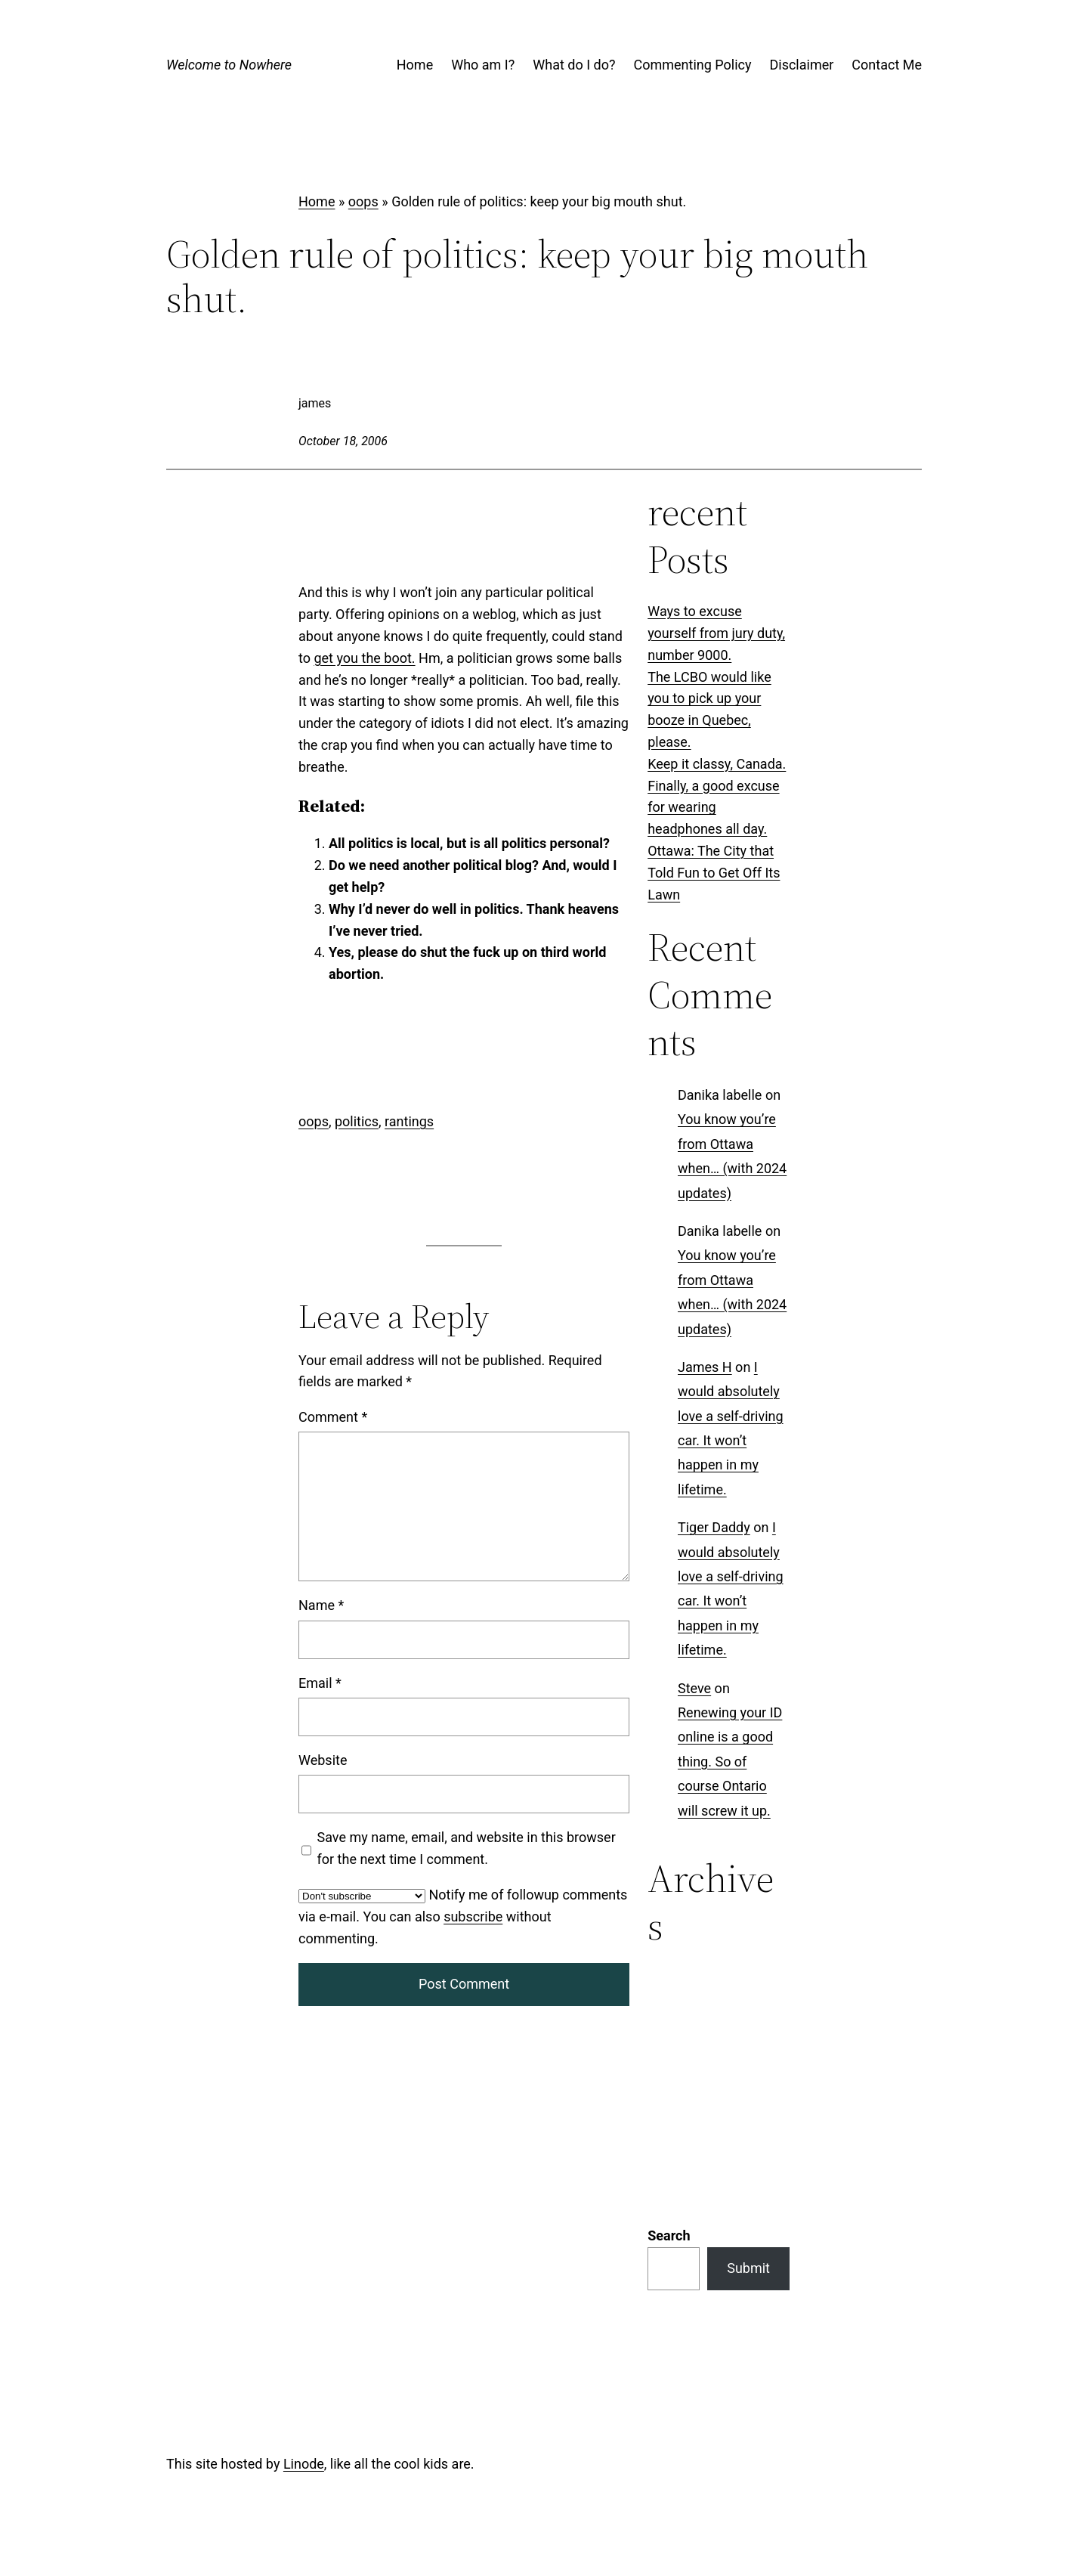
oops (363, 201)
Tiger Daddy (714, 1528)
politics (357, 1121)
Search (669, 2040)
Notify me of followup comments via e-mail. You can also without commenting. (462, 1916)
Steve (694, 1688)
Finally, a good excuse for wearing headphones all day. (713, 808)
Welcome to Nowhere (229, 65)
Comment (332, 1417)
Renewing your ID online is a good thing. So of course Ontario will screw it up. (730, 1761)
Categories (680, 1978)
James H (705, 1367)
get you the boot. (364, 658)
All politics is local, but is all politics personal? (469, 843)
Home (316, 201)
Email (320, 1683)
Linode (303, 2267)
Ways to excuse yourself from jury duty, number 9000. (716, 633)
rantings (409, 1121)
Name (321, 1605)
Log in (316, 2470)
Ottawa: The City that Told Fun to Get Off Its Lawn (714, 873)
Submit (748, 2072)
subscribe (473, 1916)
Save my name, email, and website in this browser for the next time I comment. (466, 1848)
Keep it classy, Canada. (717, 764)
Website (322, 1760)
